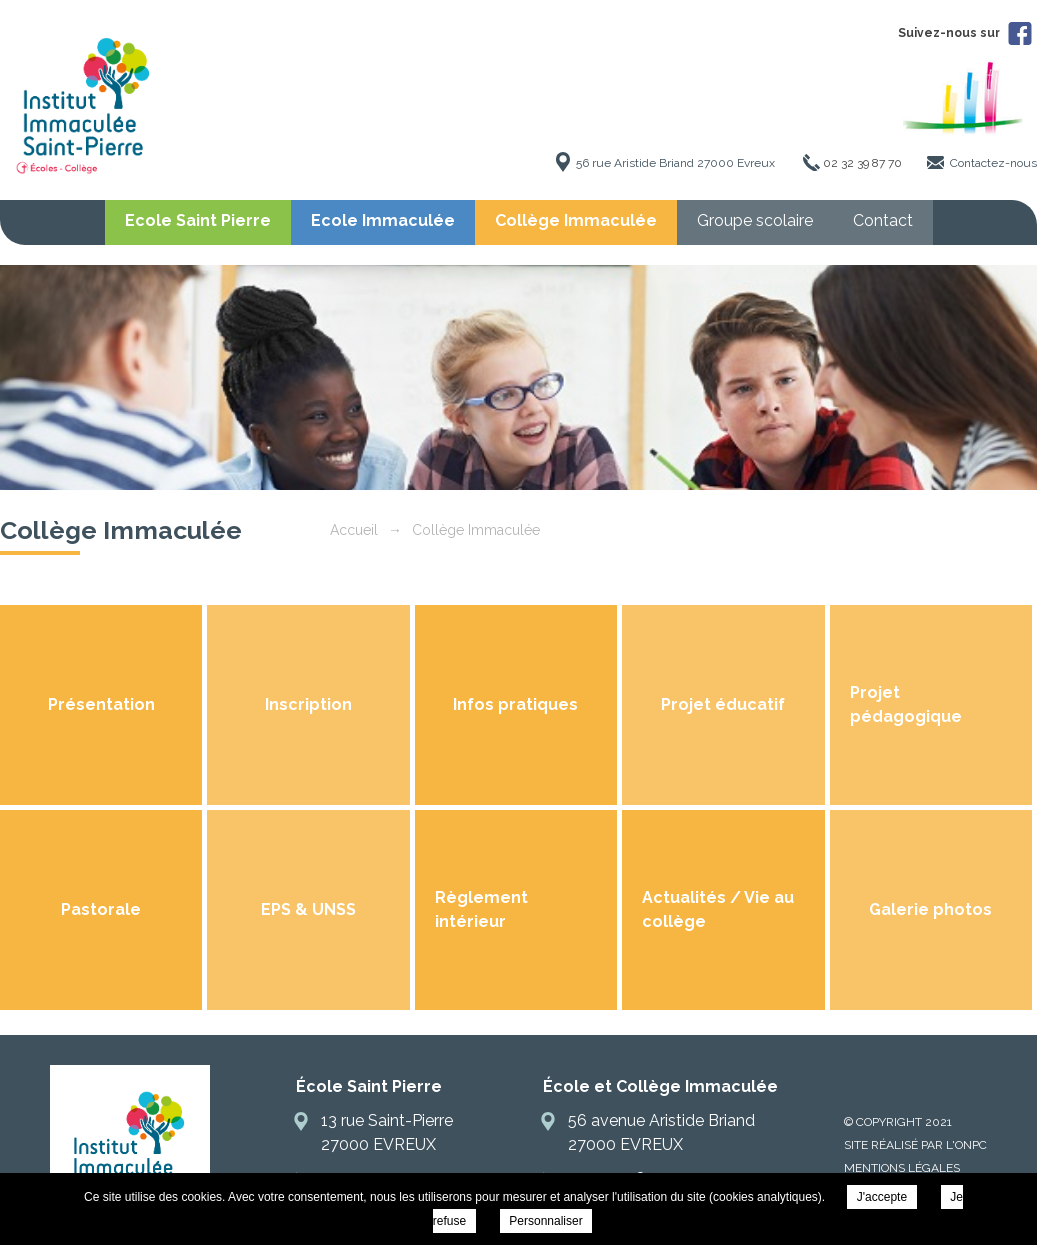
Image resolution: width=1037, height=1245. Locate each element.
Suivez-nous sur (965, 33)
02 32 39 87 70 (862, 163)
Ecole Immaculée (383, 220)
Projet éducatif (723, 704)
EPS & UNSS (308, 909)
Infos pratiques (515, 704)
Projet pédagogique (906, 704)
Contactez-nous (993, 163)
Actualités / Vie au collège (718, 909)
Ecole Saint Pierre (198, 220)
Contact (883, 220)
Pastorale (101, 909)
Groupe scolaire (755, 220)
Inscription (308, 704)
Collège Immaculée (576, 220)
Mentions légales (902, 1168)
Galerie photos (930, 909)
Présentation (101, 704)
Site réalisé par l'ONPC (915, 1145)
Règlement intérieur (481, 909)
